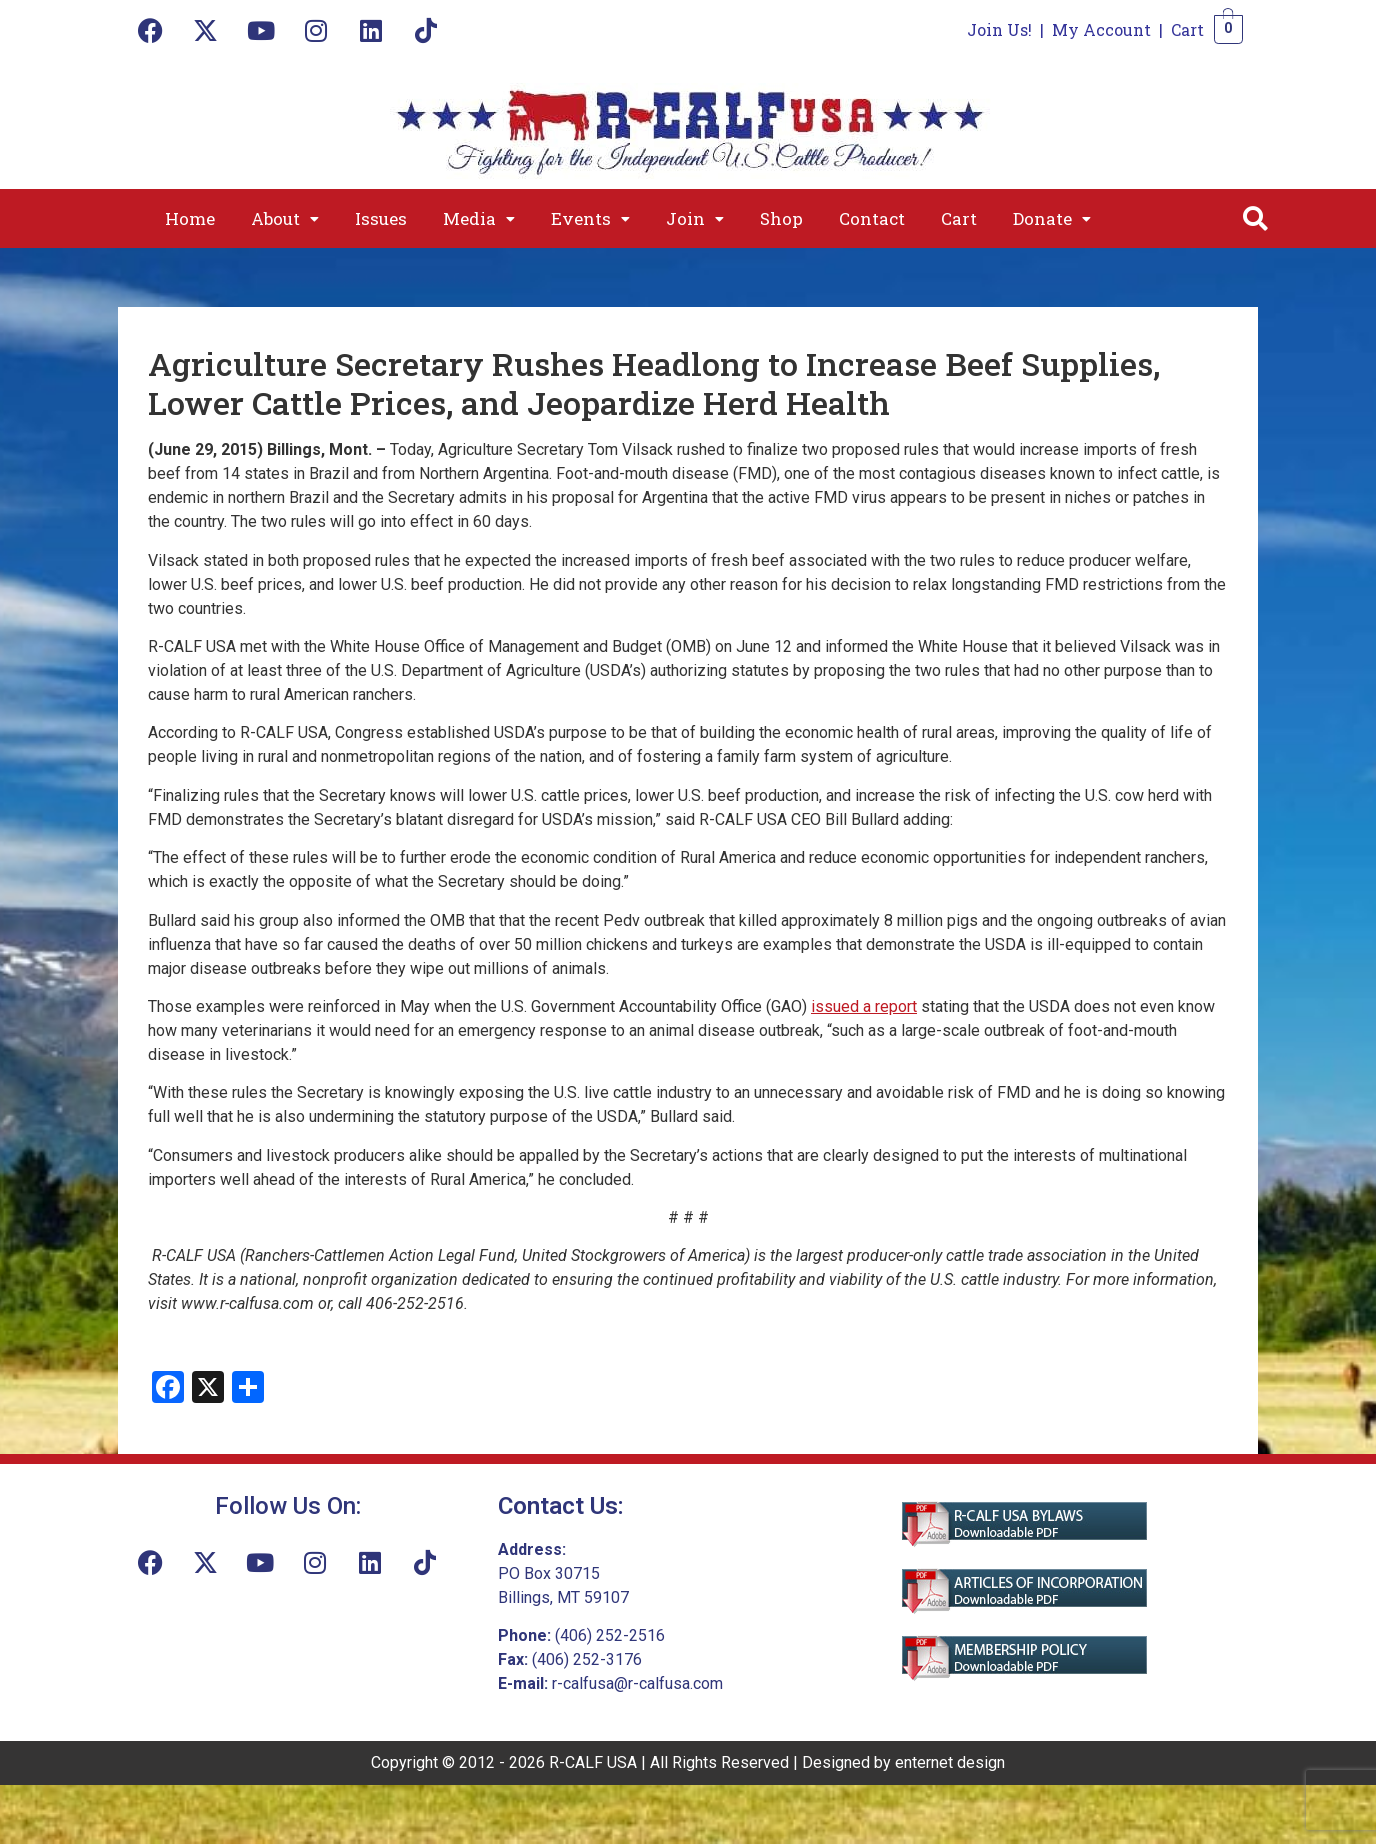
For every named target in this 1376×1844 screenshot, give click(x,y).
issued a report (864, 1006)
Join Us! (999, 29)
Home (190, 218)
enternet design (950, 1762)
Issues (381, 218)
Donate (1052, 218)
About (285, 218)
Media (479, 218)
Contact (872, 218)
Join (695, 218)
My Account (1101, 29)
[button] (285, 218)
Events (590, 218)
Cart (1187, 29)
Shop (781, 218)
